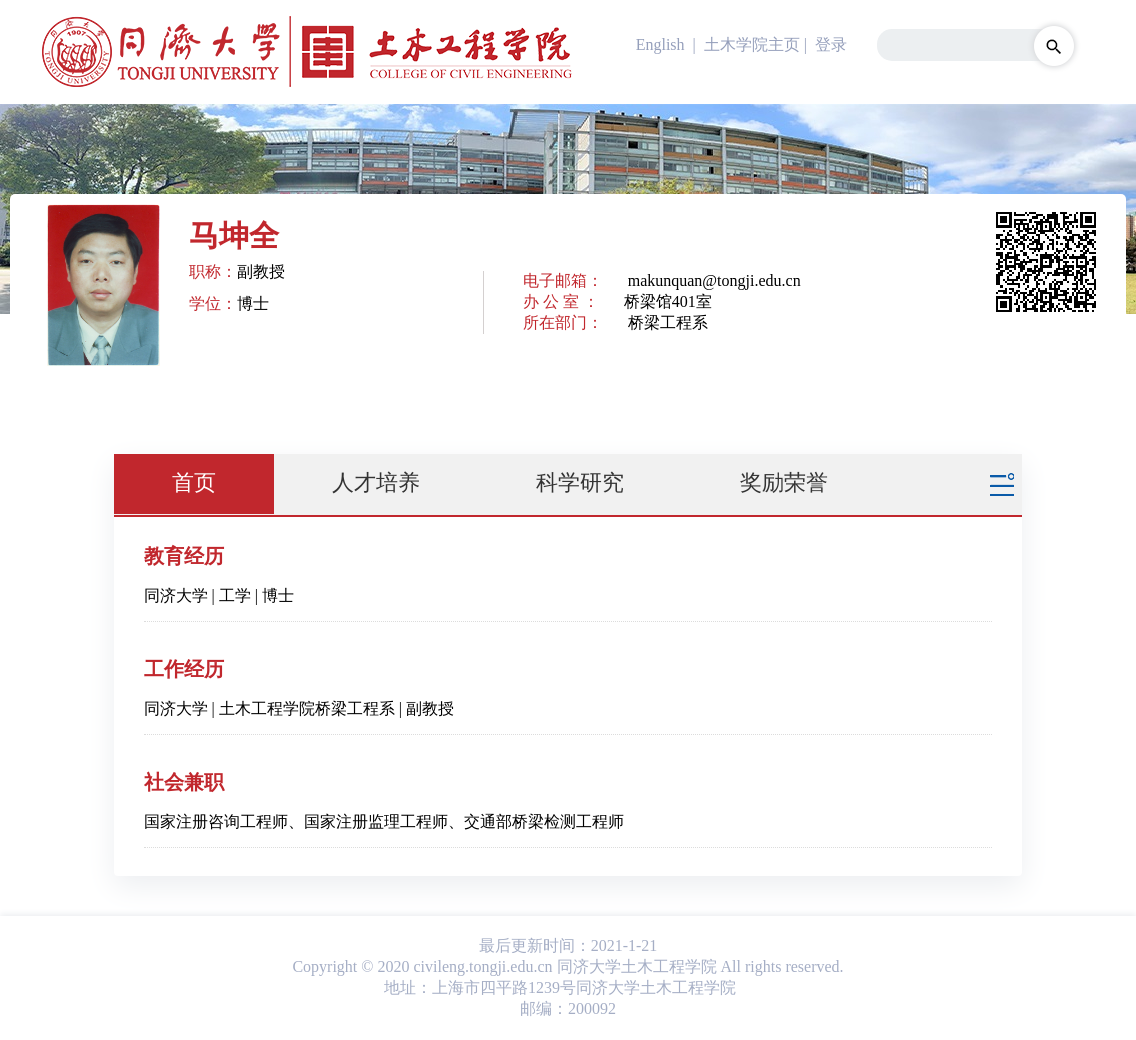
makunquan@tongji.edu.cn (714, 280)
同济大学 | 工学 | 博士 (219, 595)
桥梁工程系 (668, 322)
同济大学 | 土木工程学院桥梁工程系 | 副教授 (299, 708)
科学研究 (580, 482)
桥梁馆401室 (668, 301)
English (660, 44)
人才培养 (376, 482)
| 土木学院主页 (744, 44)
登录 (831, 44)
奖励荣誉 (784, 482)
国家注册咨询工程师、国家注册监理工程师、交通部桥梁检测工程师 (384, 821)
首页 (194, 482)
